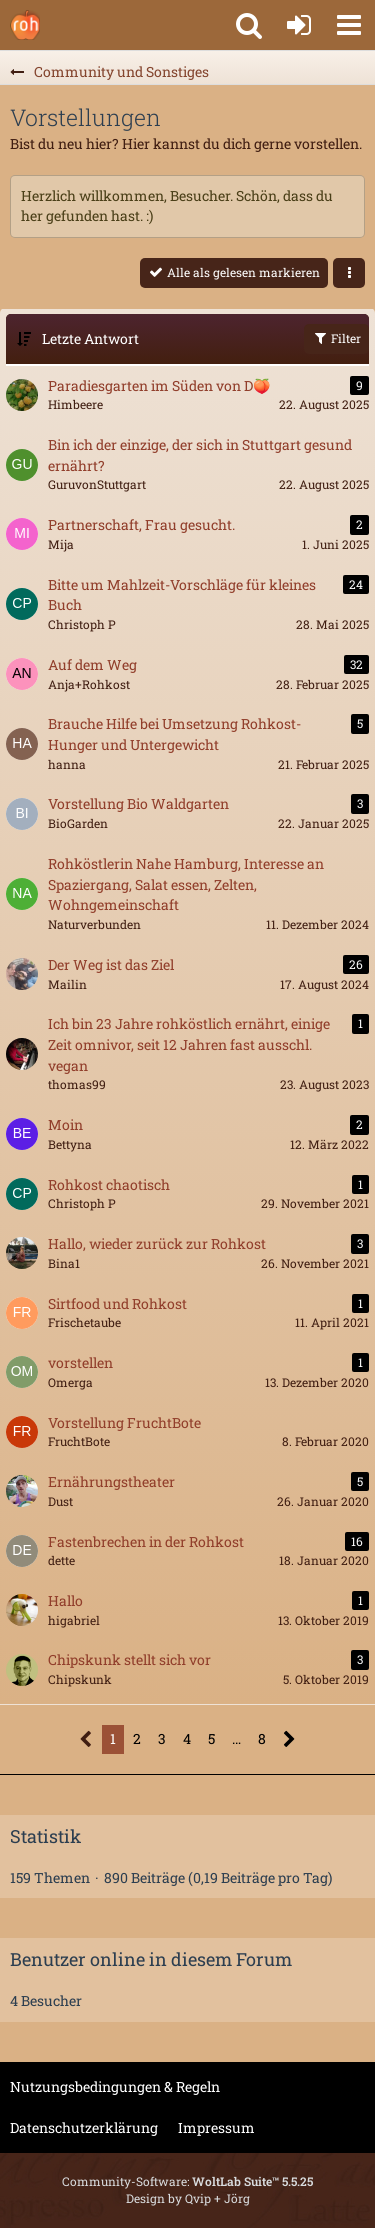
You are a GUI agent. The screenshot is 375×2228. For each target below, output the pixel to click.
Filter (336, 338)
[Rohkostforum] (25, 25)
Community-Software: (187, 2181)
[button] (349, 25)
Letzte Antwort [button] (90, 338)
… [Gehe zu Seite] (236, 1738)
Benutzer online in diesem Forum (151, 1959)
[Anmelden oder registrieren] (299, 25)
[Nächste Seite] (289, 1739)
